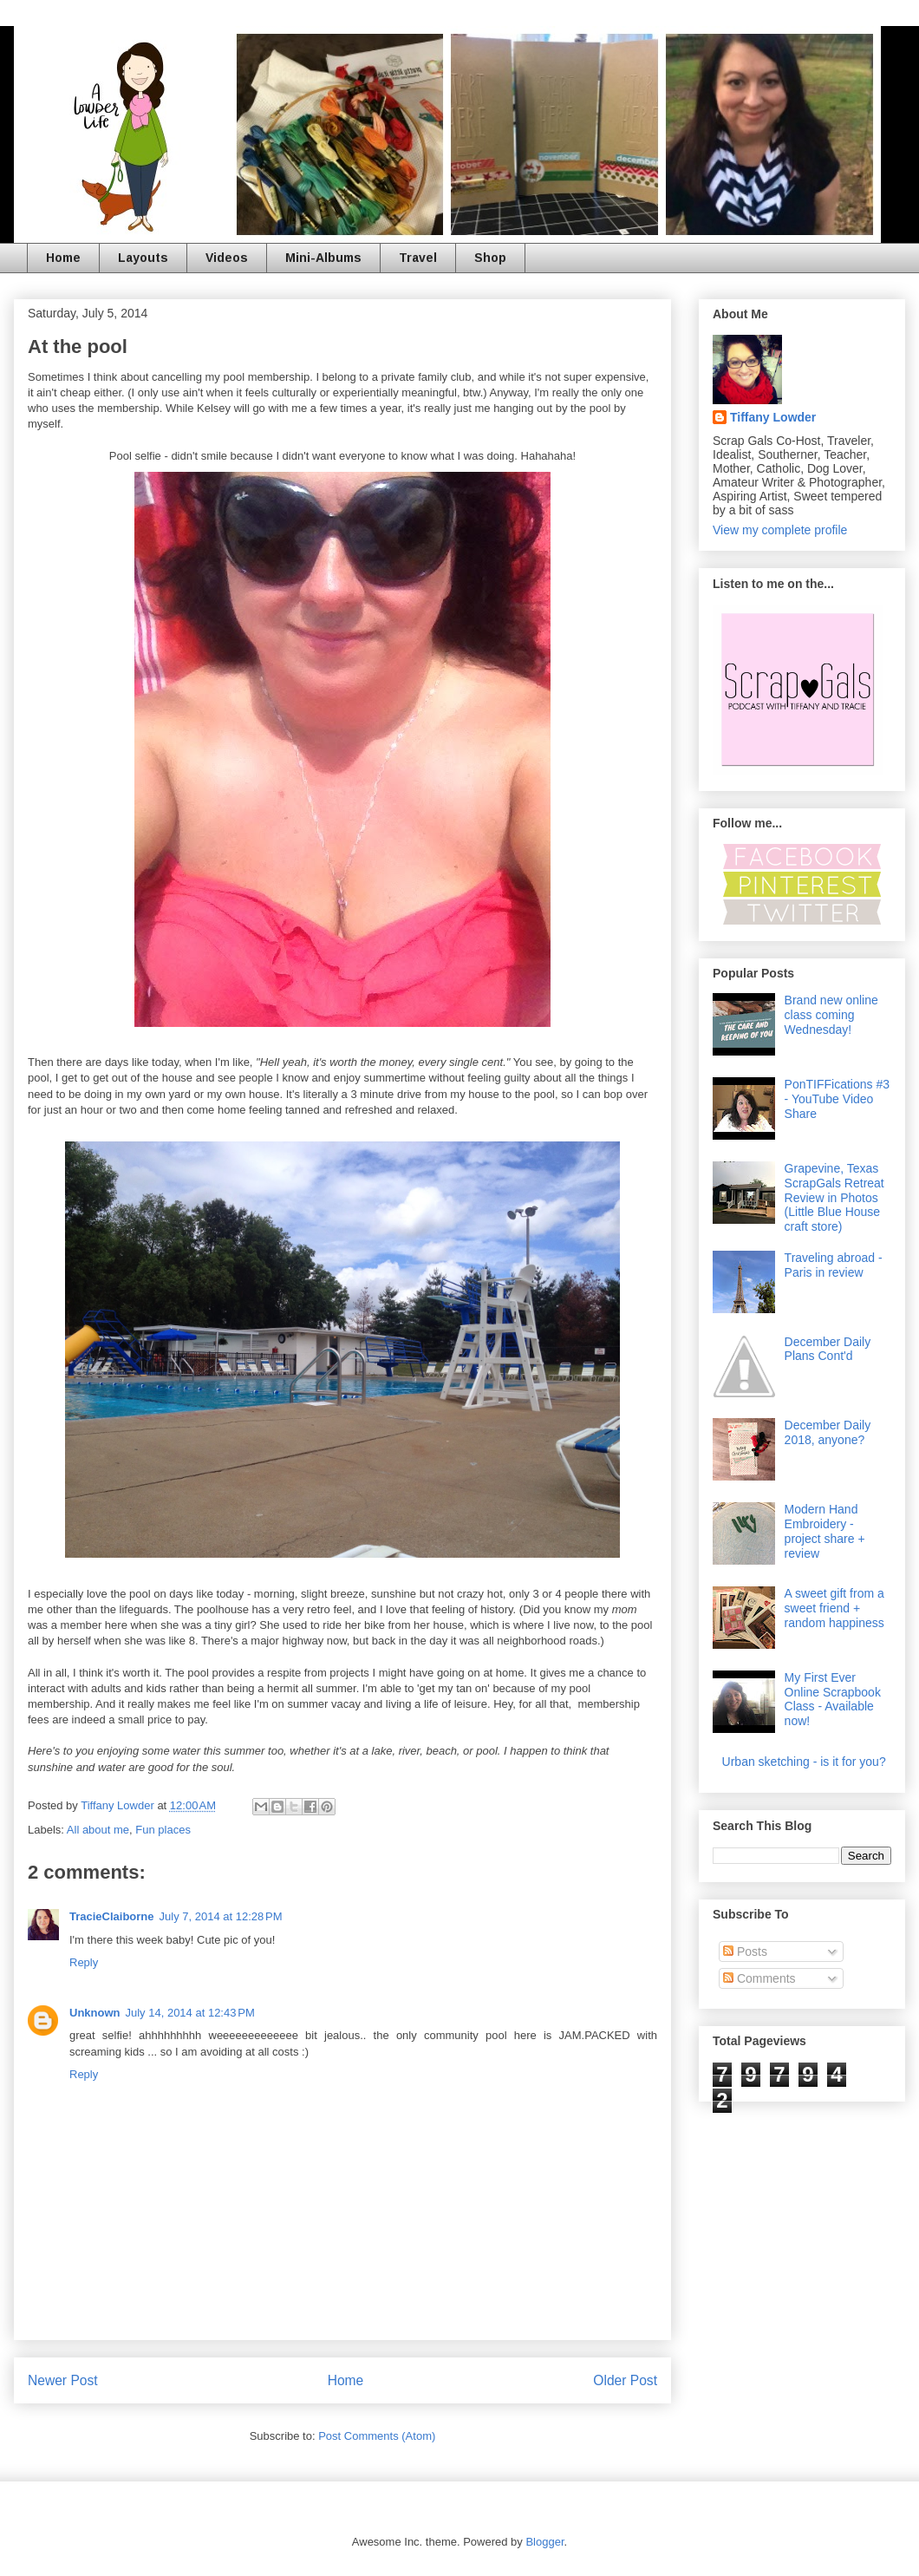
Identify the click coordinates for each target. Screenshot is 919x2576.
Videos (226, 258)
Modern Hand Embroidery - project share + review (825, 1530)
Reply (83, 1962)
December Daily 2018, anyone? (828, 1432)
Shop (490, 258)
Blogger (544, 2541)
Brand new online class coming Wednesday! (831, 1014)
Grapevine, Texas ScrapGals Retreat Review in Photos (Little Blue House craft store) (834, 1197)
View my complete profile (780, 530)
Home (63, 258)
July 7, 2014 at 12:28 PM (221, 1916)
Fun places (163, 1829)
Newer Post (63, 2380)
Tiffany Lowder (773, 417)
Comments (759, 1978)
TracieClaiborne (111, 1916)
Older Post (625, 2380)
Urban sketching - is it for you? (804, 1762)
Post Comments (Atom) (376, 2435)
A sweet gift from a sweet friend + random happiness (834, 1608)
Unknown (95, 2012)
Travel (418, 258)
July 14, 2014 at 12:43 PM (190, 2012)
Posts (745, 1951)
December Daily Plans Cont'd (828, 1349)
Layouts (143, 258)
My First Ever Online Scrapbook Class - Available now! (833, 1699)
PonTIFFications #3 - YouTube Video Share (837, 1099)
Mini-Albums (323, 258)
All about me (98, 1829)
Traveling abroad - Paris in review (834, 1265)
